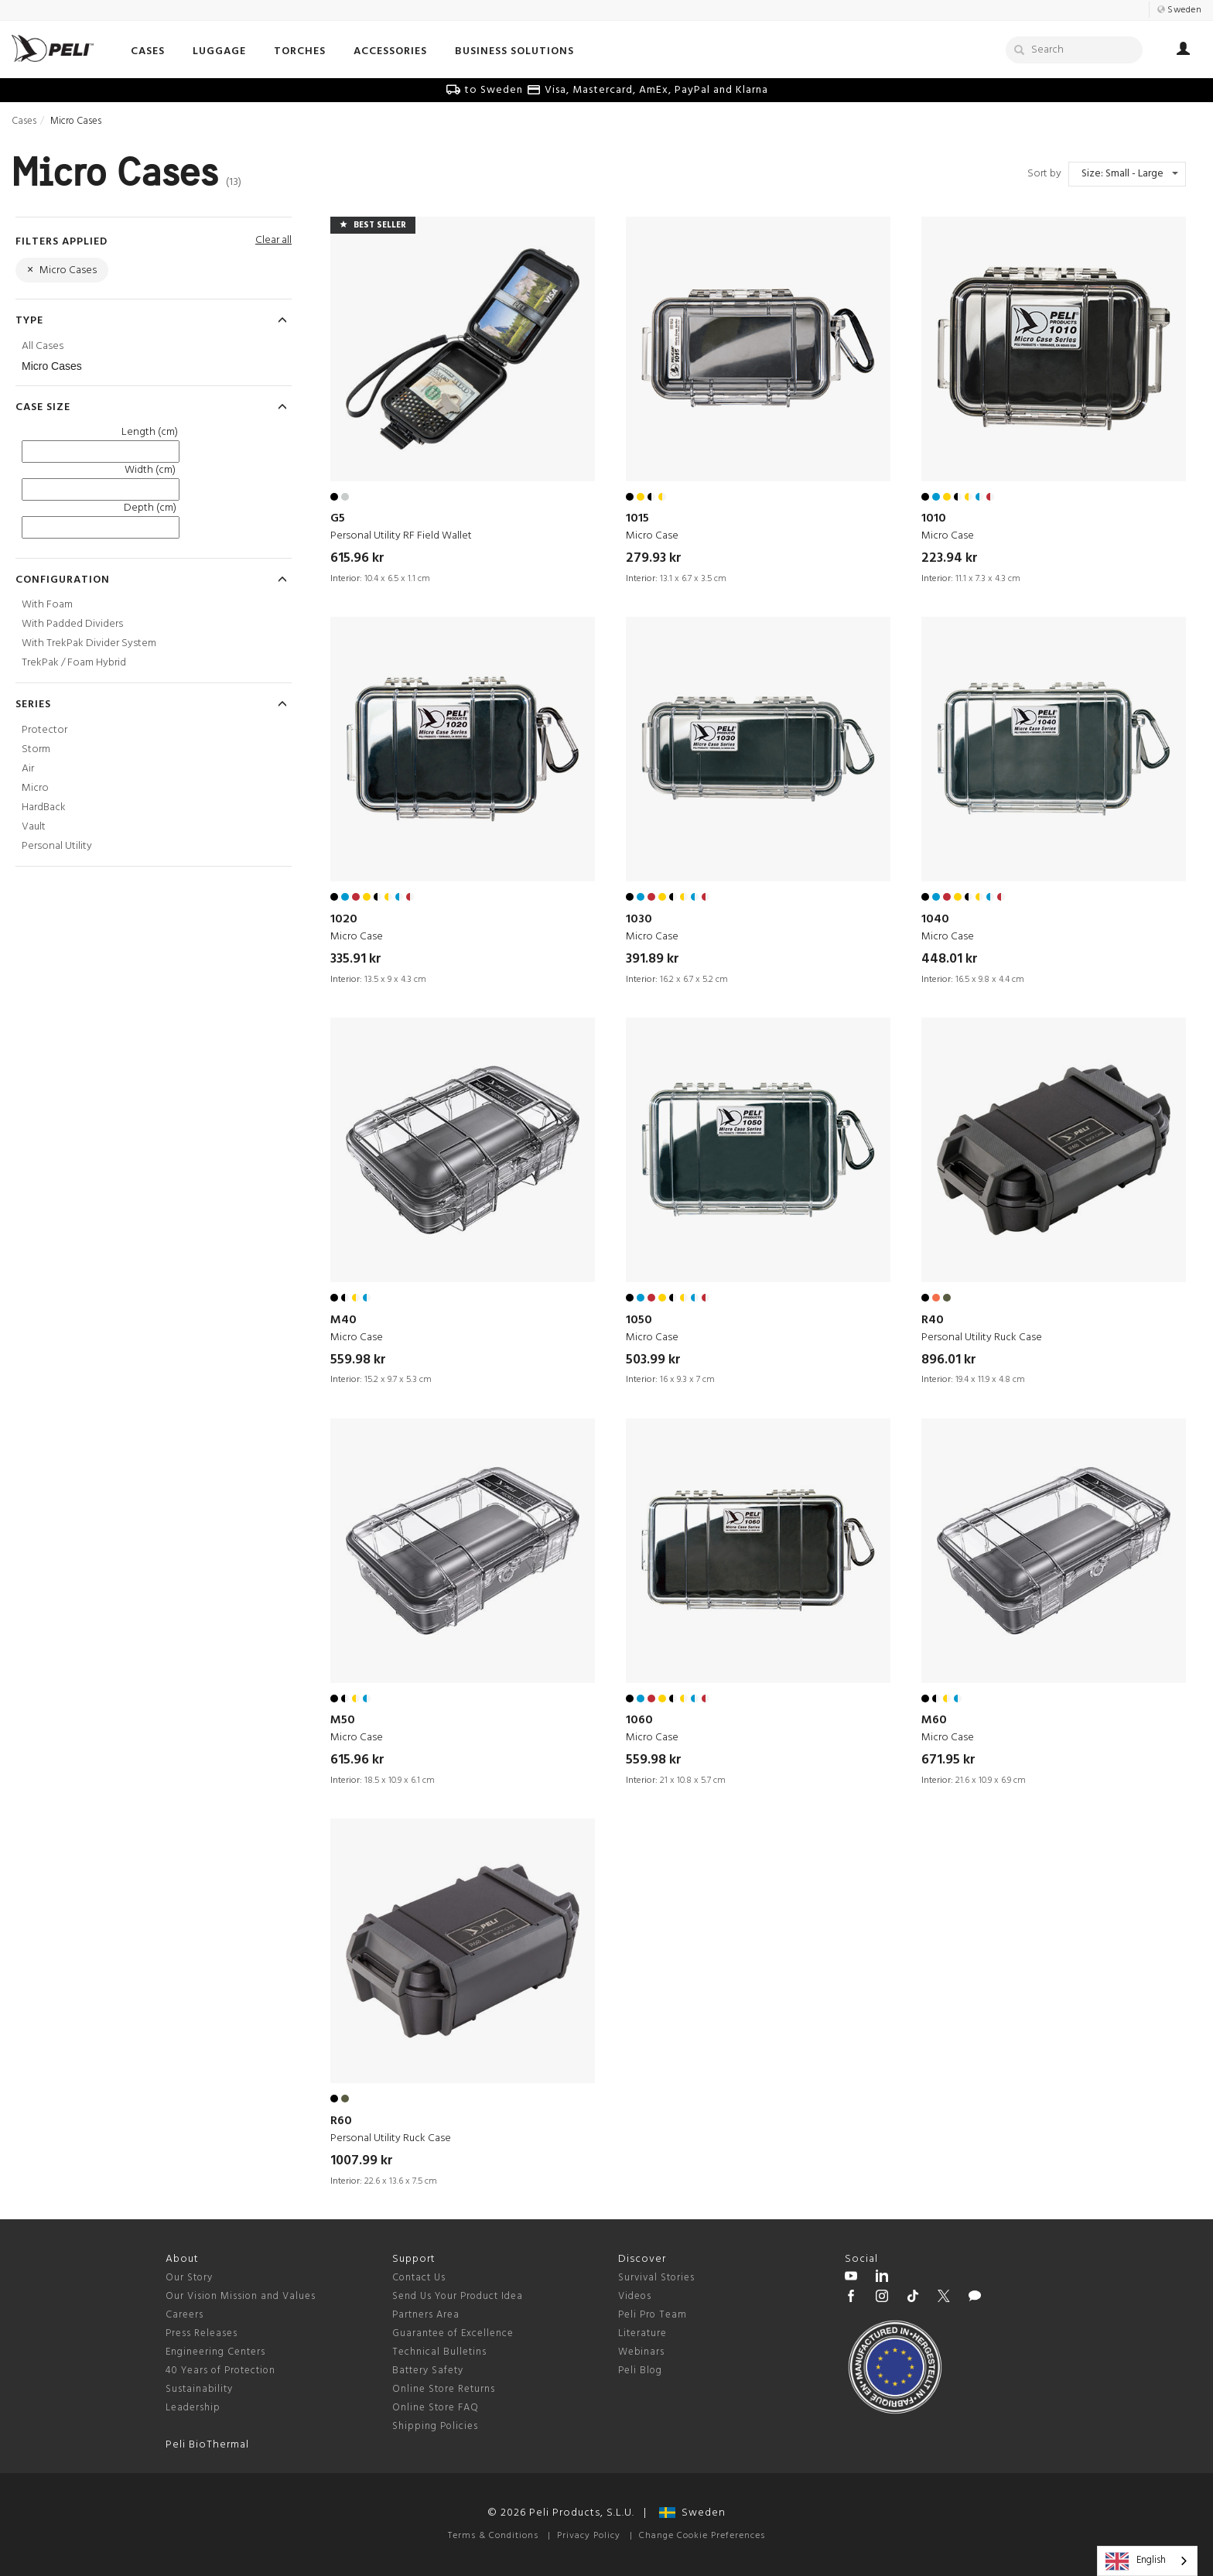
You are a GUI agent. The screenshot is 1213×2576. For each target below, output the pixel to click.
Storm (36, 749)
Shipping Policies (435, 2426)
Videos (634, 2296)
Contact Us (419, 2278)
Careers (184, 2315)
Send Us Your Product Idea (457, 2296)
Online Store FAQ (435, 2408)
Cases (24, 121)
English (1135, 2561)
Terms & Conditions (493, 2536)
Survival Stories (656, 2278)
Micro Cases (52, 366)
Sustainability (199, 2389)
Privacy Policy (588, 2536)
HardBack (44, 807)
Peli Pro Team (652, 2315)
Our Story (189, 2278)
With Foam (47, 605)
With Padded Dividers (72, 624)
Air (28, 769)
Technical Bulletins (439, 2352)
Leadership (193, 2408)
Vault (34, 827)
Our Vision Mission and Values (241, 2296)
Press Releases (201, 2333)
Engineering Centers (215, 2352)
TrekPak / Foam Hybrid (74, 663)
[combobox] (1147, 2561)
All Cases (42, 346)
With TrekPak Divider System (89, 643)
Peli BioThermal (207, 2445)
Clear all (273, 240)
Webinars (641, 2352)
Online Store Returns (443, 2389)
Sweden (692, 2513)
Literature (642, 2333)
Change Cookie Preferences (702, 2536)
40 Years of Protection (220, 2370)
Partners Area (426, 2315)
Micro (35, 788)
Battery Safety (427, 2370)
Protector (44, 730)
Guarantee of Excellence (453, 2333)
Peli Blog (640, 2370)
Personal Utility (57, 846)
